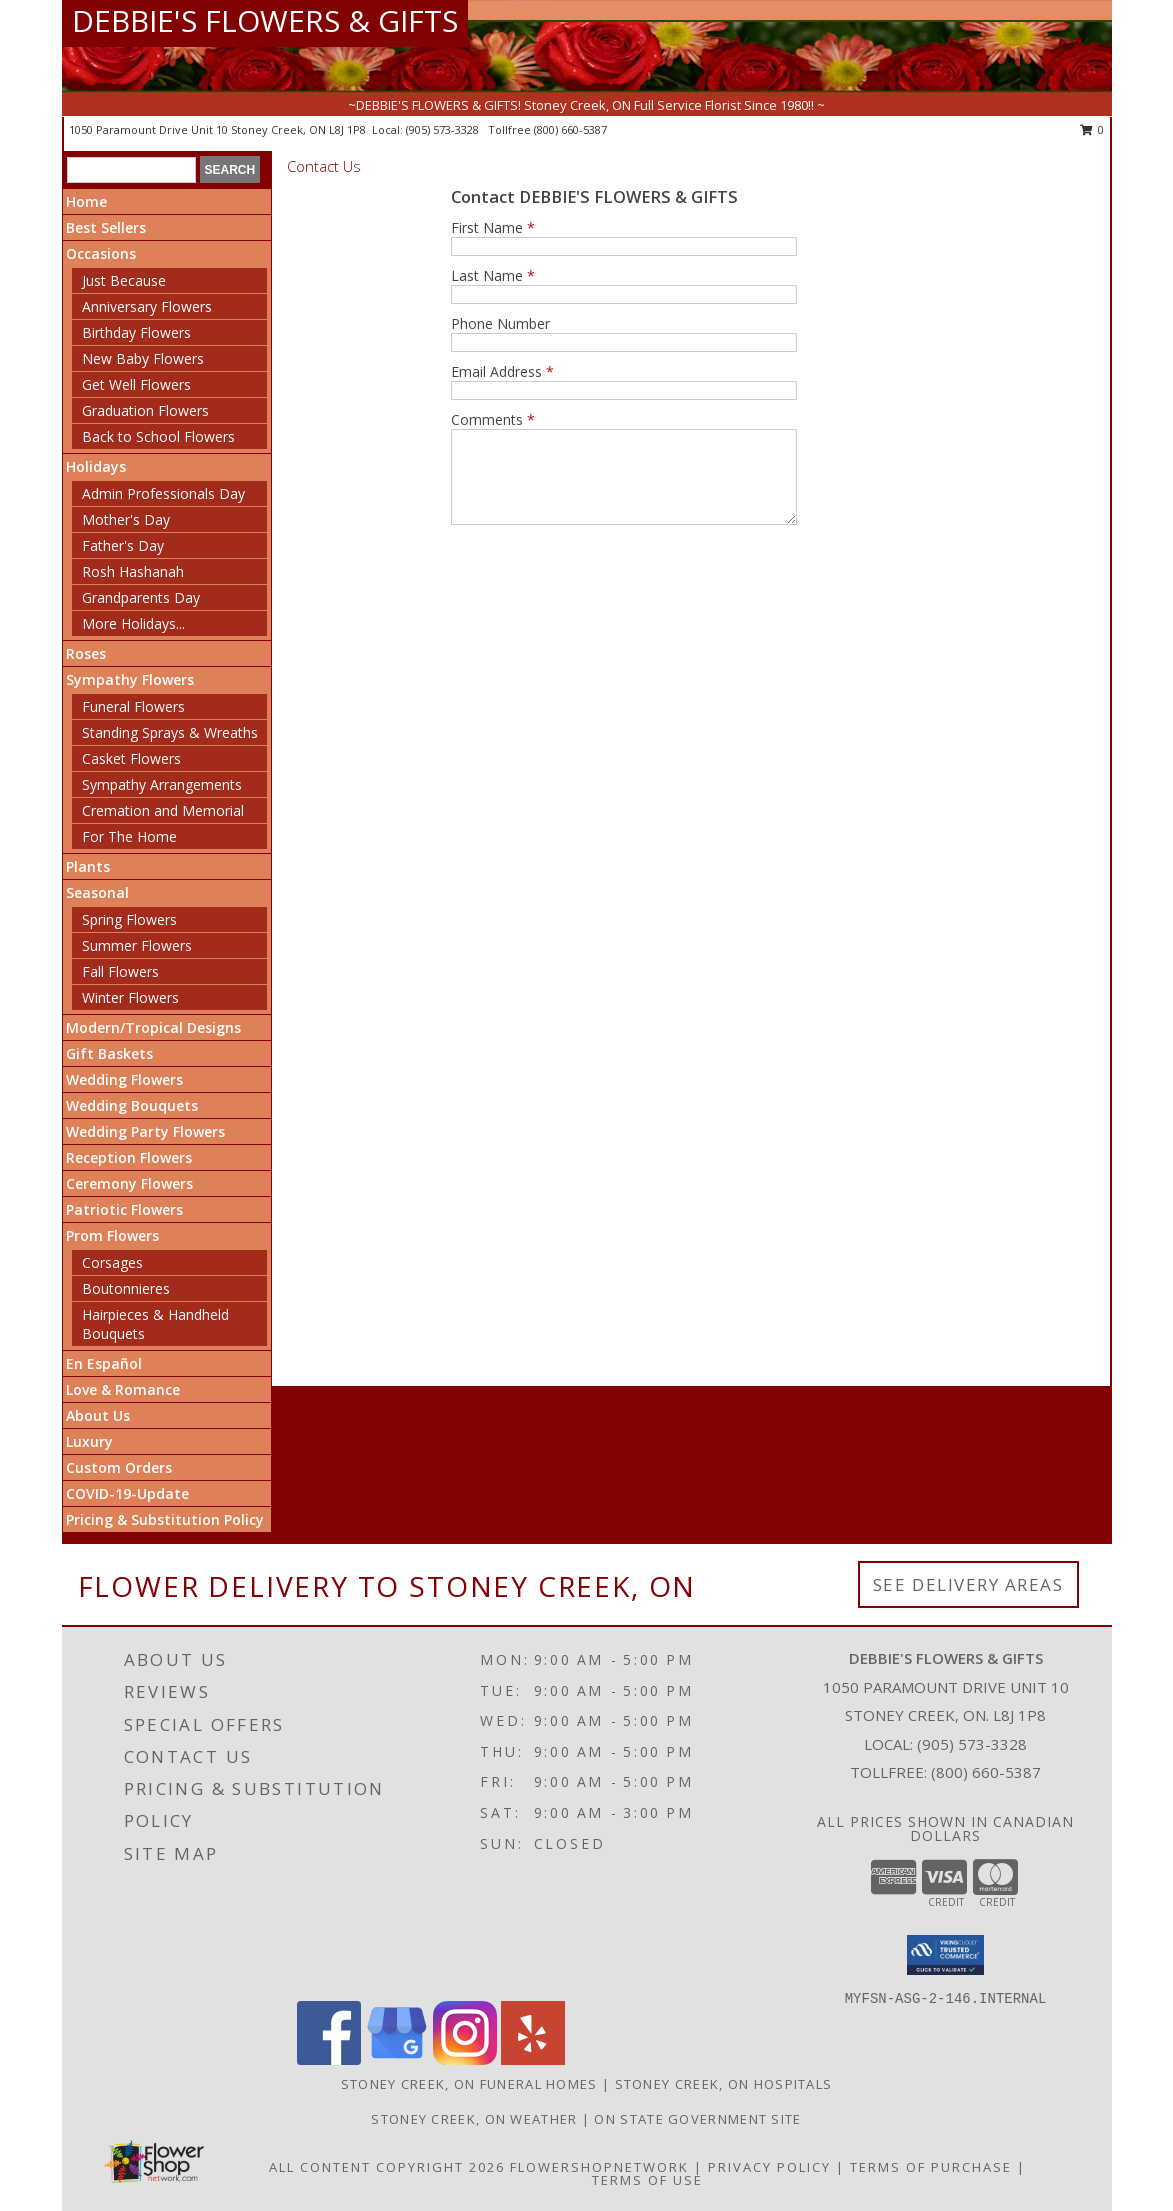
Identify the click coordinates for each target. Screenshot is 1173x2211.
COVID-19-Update (127, 1493)
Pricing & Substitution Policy (165, 1519)
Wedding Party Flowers (145, 1131)
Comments (493, 419)
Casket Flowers (131, 758)
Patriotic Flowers (124, 1209)
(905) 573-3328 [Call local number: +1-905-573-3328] (444, 129)
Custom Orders (119, 1467)
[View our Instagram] (465, 2059)
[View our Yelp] (533, 2059)
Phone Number (500, 323)
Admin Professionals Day (163, 493)
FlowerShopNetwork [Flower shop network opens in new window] (599, 2167)
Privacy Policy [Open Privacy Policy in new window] (769, 2167)
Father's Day (123, 545)
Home (86, 201)
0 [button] (1092, 129)
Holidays (96, 466)
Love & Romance (123, 1389)
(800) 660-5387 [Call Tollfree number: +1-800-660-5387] (986, 1772)
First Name (493, 227)
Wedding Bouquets (132, 1105)
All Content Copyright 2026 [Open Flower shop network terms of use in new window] (387, 2167)
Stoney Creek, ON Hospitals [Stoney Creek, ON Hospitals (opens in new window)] (724, 2084)
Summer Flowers (137, 945)
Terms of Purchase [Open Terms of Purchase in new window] (931, 2167)
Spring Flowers (129, 919)
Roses (86, 653)
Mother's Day (126, 519)
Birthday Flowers (136, 332)
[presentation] (603, 592)
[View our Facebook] (329, 2059)
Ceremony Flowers (129, 1183)
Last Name (493, 275)
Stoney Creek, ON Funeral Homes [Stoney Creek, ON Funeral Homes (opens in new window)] (469, 2084)
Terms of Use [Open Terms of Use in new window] (647, 2180)
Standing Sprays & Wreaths (170, 732)
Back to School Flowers (158, 436)
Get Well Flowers (136, 384)
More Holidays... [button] (133, 623)
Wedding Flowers (124, 1079)
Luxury (89, 1441)
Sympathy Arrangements (162, 784)
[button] (945, 1955)
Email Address (502, 371)
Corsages (112, 1262)
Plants (88, 866)
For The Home (129, 836)
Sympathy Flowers (130, 679)
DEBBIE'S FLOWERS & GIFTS (265, 20)
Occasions (101, 253)
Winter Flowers (130, 997)
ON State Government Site (697, 2119)
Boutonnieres (126, 1288)
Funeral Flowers (133, 706)
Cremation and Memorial (163, 810)
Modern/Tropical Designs (153, 1027)
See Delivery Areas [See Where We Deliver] (968, 1584)
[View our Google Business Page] (397, 2059)
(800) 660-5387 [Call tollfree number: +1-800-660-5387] (570, 129)
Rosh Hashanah (133, 571)
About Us (98, 1415)
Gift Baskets (109, 1053)
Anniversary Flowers (147, 306)
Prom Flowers (112, 1235)
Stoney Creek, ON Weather (474, 2119)
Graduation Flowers (145, 410)
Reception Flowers (129, 1157)
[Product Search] (131, 170)
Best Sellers (106, 227)
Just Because (124, 280)
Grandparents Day (141, 597)
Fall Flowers (120, 971)
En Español (104, 1363)
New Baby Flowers (143, 358)
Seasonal (97, 892)
